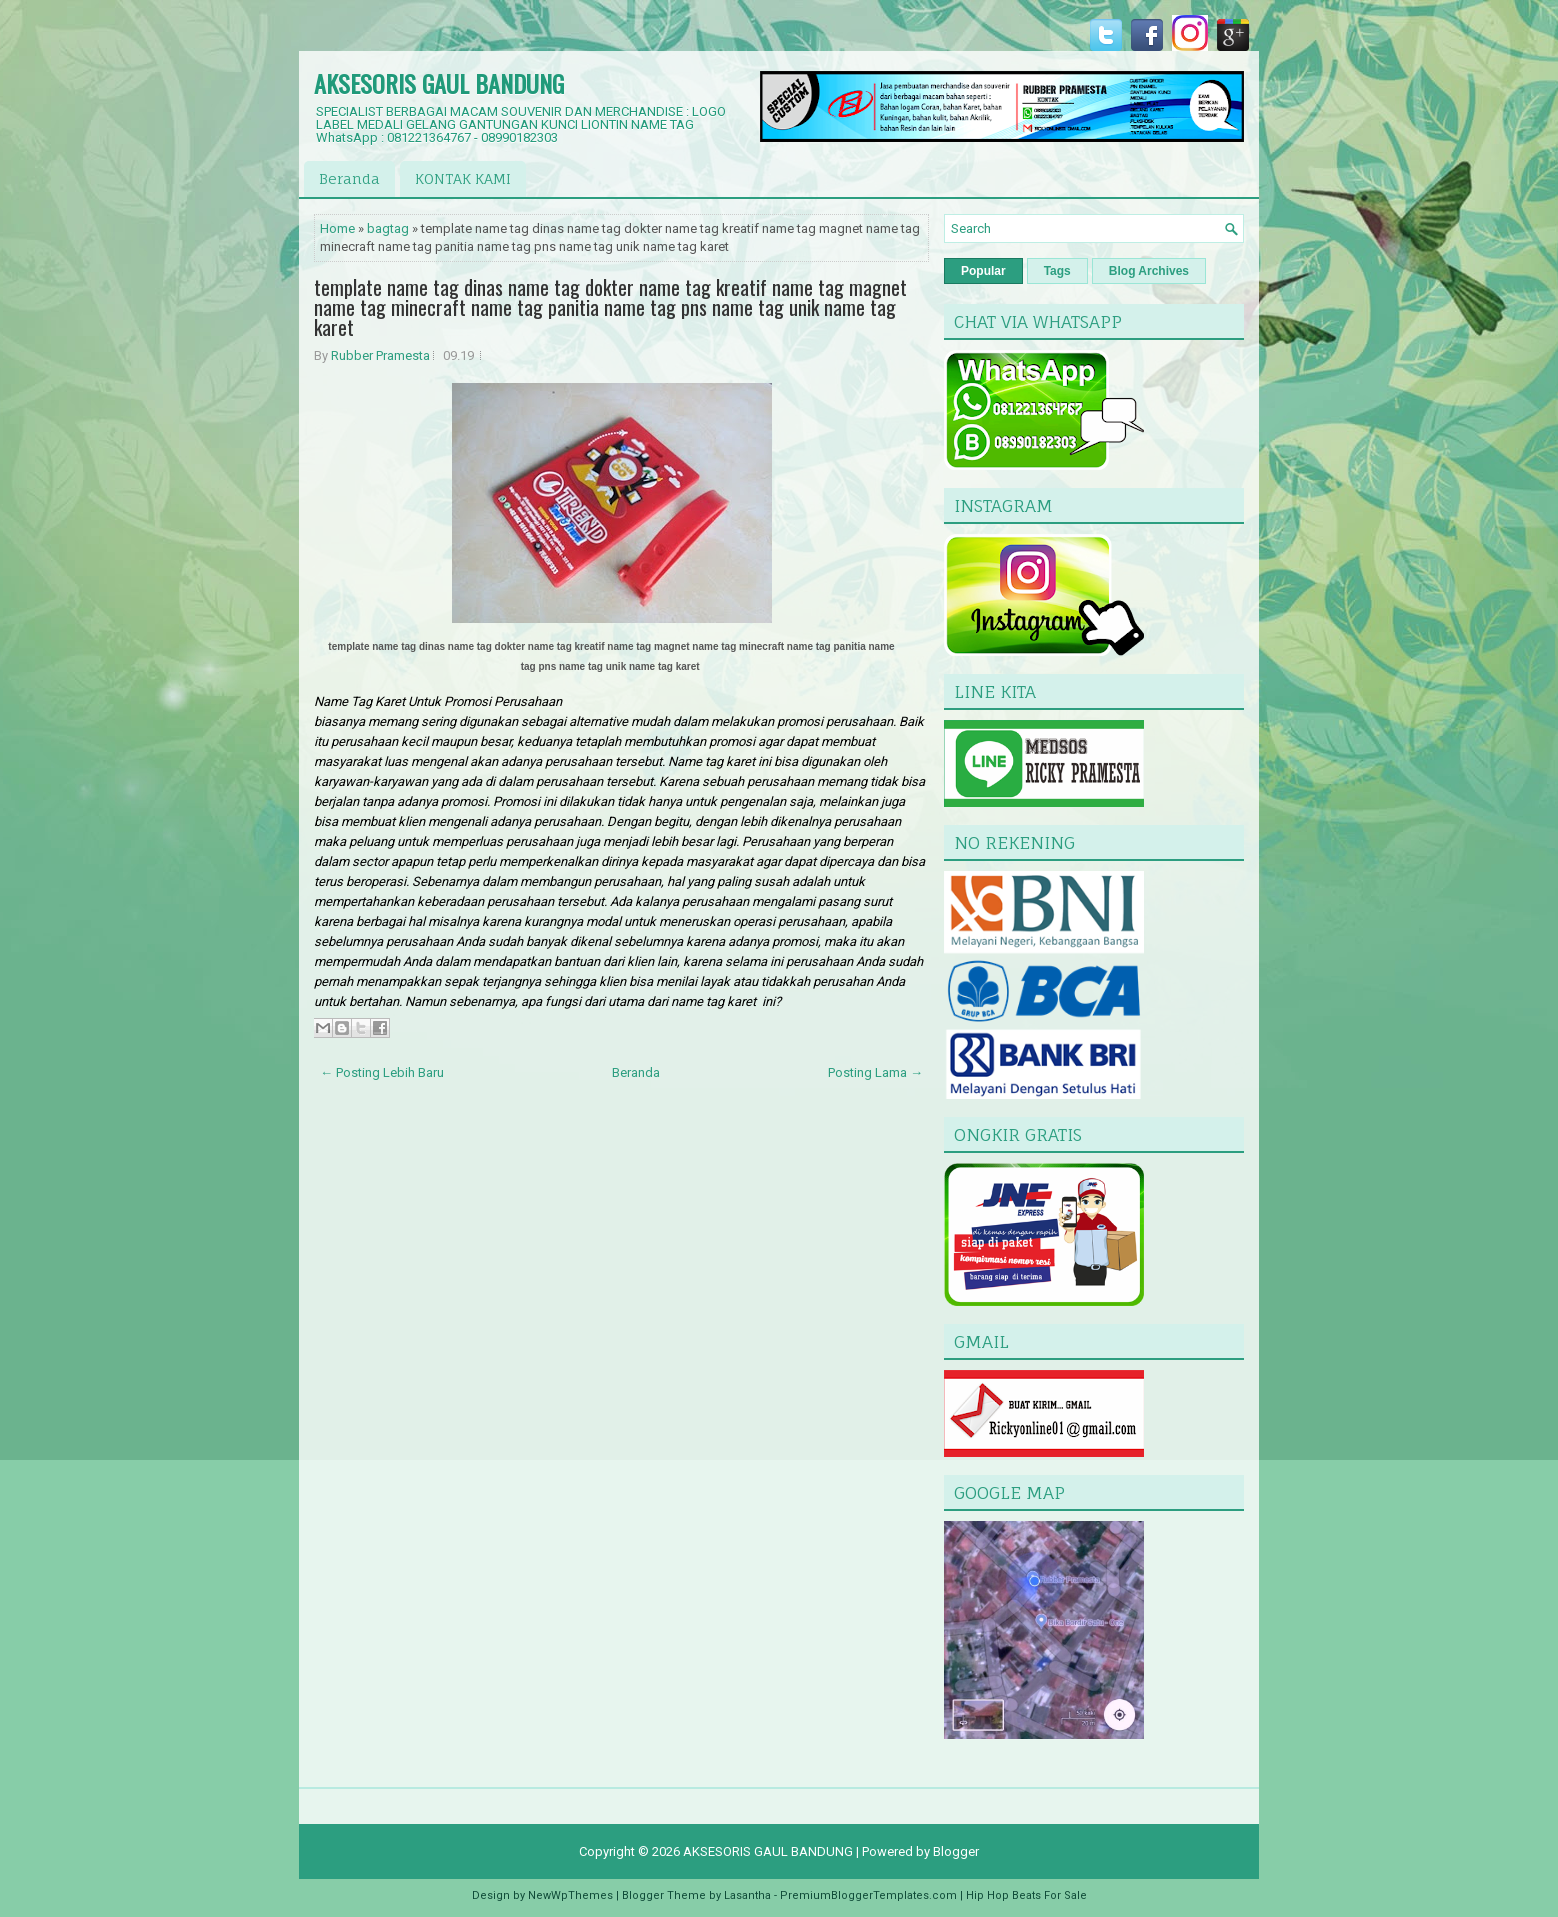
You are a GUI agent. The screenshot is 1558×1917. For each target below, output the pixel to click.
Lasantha (747, 1895)
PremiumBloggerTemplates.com (868, 1895)
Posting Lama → (875, 1072)
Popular (983, 271)
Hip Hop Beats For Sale (1026, 1895)
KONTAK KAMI (463, 178)
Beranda (349, 178)
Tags (1057, 271)
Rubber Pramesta (380, 355)
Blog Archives (1149, 271)
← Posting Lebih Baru (382, 1072)
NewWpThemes (570, 1895)
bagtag (388, 228)
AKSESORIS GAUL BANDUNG (439, 83)
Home (337, 228)
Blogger (956, 1851)
